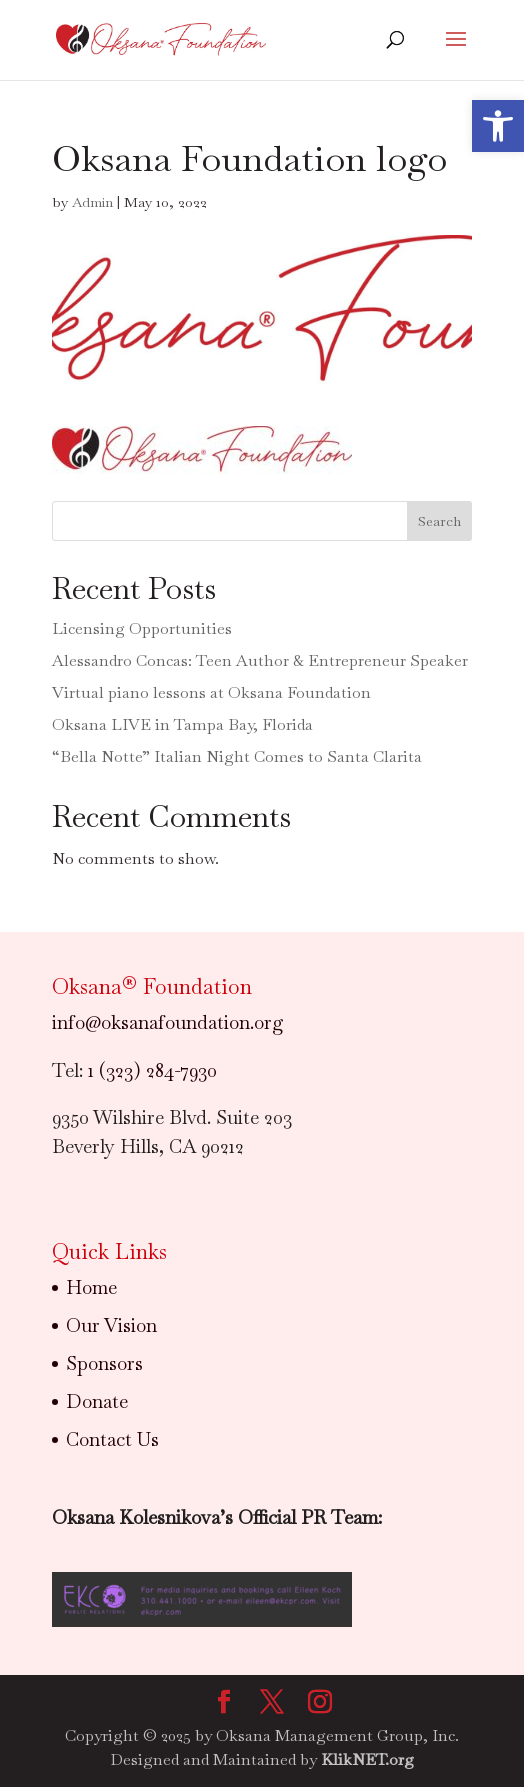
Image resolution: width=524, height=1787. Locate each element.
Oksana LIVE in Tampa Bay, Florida (182, 724)
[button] (498, 126)
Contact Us (112, 1439)
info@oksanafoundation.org (168, 1022)
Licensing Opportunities (142, 628)
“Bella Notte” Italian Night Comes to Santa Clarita (237, 756)
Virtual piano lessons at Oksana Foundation (211, 692)
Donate (97, 1401)
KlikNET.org (367, 1759)
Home (91, 1287)
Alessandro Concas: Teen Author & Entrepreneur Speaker (260, 660)
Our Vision (111, 1325)
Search (439, 521)
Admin (92, 202)
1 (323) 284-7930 (152, 1070)
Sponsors (104, 1363)
